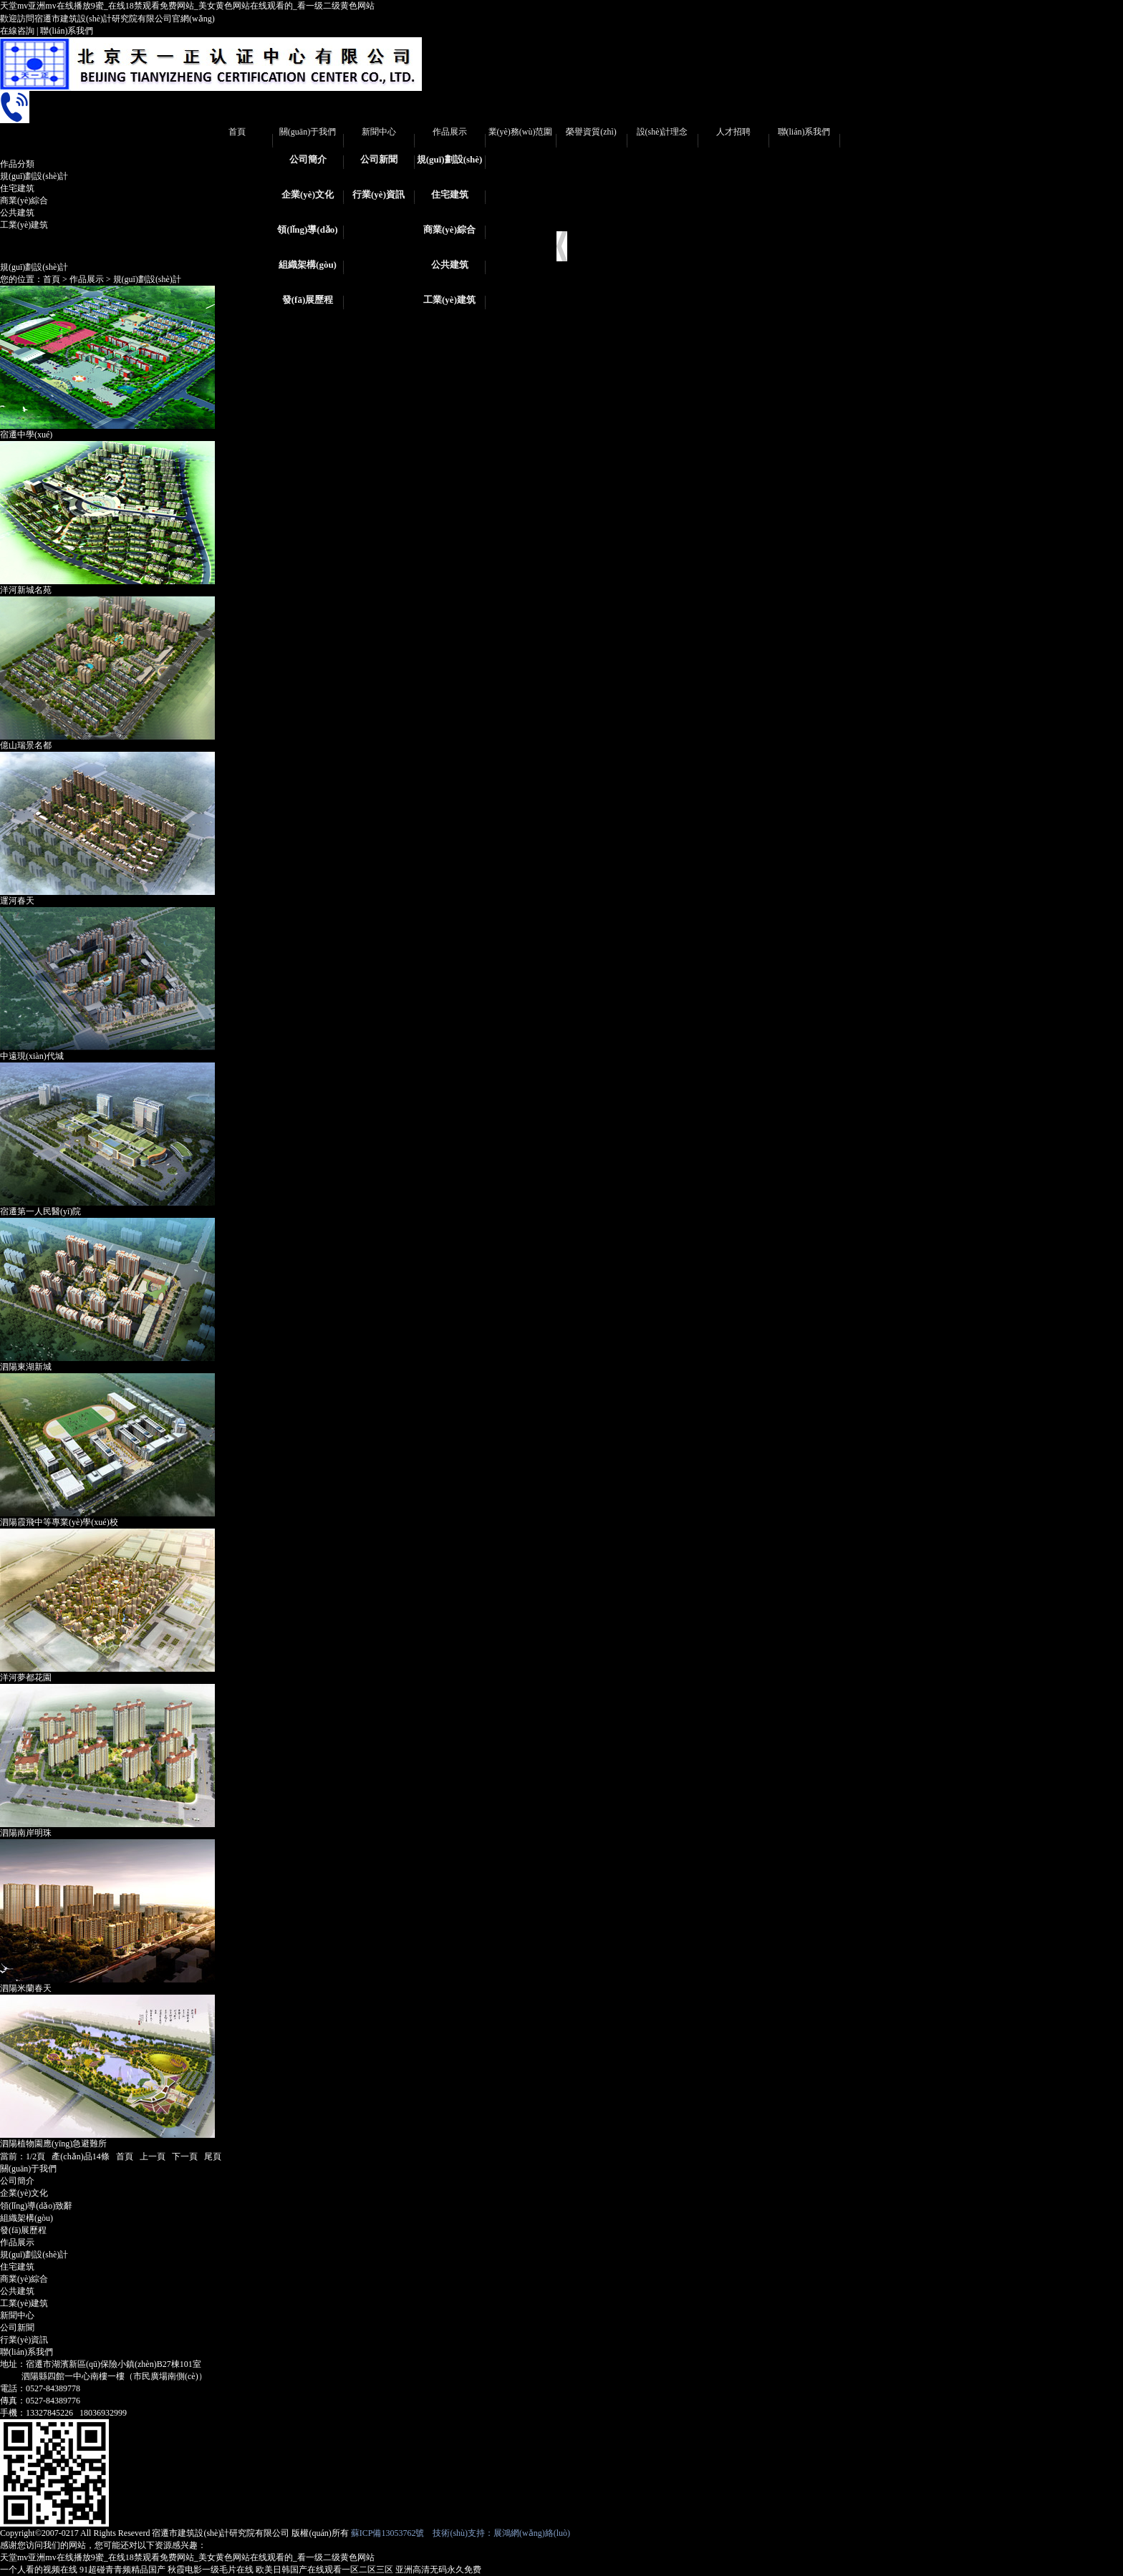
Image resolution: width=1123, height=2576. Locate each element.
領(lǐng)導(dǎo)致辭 (307, 234)
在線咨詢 (17, 31)
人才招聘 (733, 132)
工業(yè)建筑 (449, 299)
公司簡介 (308, 159)
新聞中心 (379, 132)
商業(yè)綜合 (449, 229)
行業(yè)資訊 (378, 194)
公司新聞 (378, 159)
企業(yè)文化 (307, 194)
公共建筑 (449, 264)
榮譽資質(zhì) (591, 132)
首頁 (237, 132)
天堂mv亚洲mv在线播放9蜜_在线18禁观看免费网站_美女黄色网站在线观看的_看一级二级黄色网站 (187, 6)
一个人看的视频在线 (38, 2570)
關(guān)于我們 (307, 132)
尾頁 (212, 2156)
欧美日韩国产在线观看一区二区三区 (324, 2570)
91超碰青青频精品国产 (122, 2570)
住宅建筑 (449, 194)
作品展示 (450, 132)
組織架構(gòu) (308, 264)
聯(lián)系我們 (66, 31)
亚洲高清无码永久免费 (438, 2570)
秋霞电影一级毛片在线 (211, 2570)
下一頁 (185, 2156)
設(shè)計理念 (662, 132)
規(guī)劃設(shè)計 (450, 164)
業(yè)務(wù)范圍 (520, 132)
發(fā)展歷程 (308, 299)
